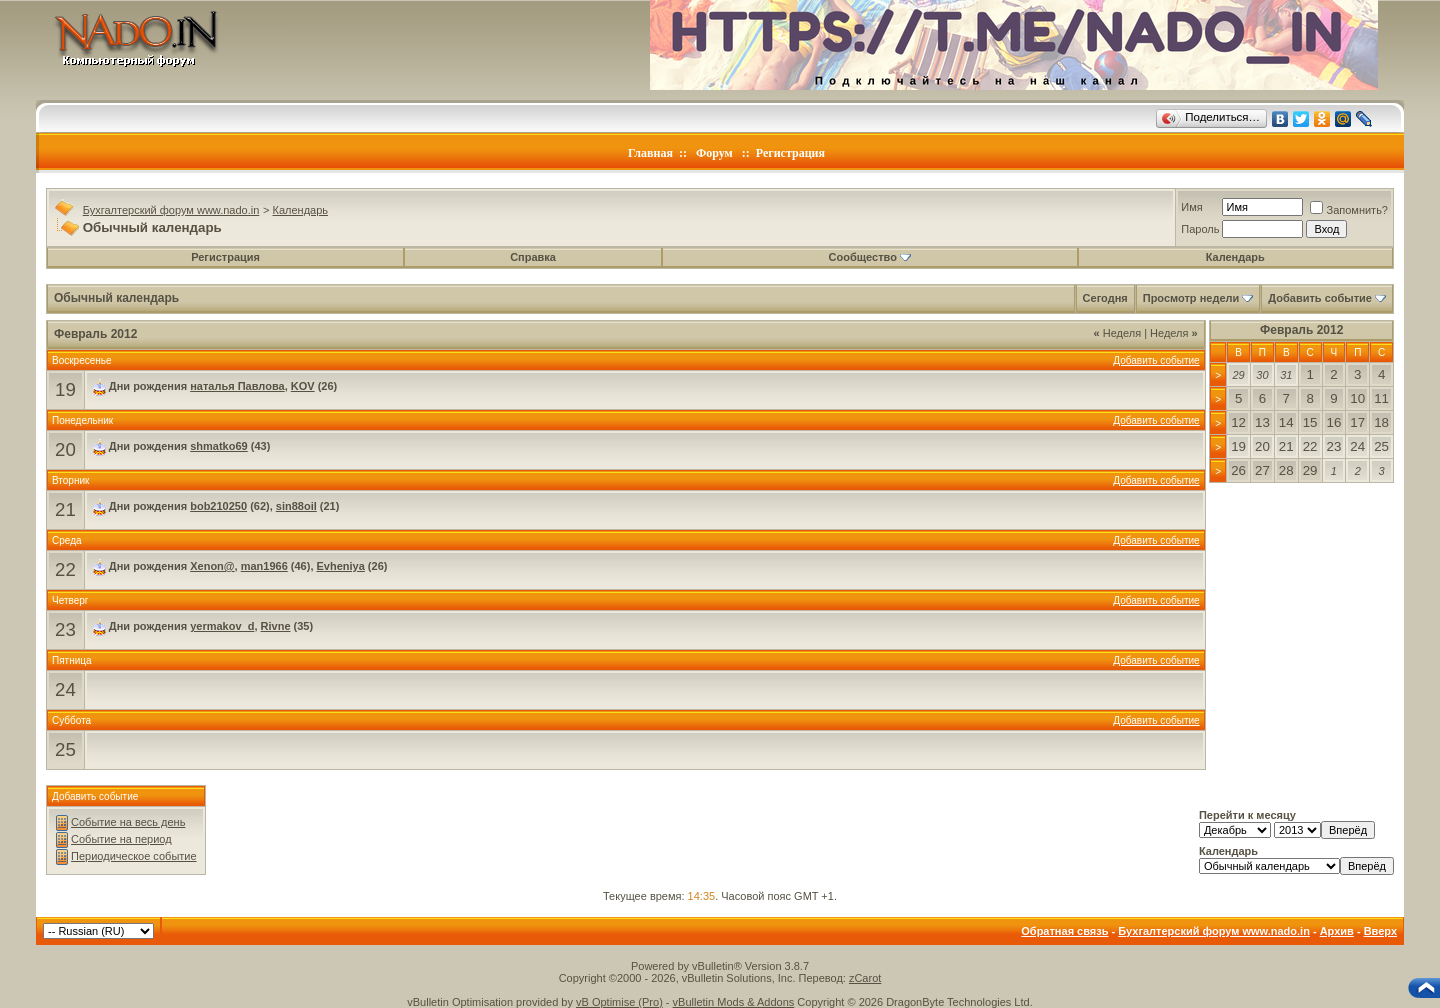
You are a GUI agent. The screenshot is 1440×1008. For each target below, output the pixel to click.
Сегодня (1105, 298)
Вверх (1380, 931)
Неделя (1118, 333)
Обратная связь (1064, 931)
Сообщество (870, 257)
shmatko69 (218, 446)
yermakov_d (222, 626)
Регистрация (790, 153)
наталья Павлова (237, 386)
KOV (303, 386)
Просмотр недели (1191, 298)
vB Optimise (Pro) (619, 1002)
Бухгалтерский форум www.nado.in (171, 210)
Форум (714, 153)
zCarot (865, 978)
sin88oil (296, 506)
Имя (1191, 207)
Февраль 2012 (1301, 330)
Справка (533, 257)
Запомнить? (1349, 210)
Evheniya (341, 566)
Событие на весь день (128, 822)
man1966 (264, 566)
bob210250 (218, 506)
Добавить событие (1320, 298)
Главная (650, 153)
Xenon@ (212, 566)
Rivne (276, 626)
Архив (1337, 931)
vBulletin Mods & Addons (734, 1002)
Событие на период (121, 839)
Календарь (301, 210)
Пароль (1200, 229)
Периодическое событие (134, 856)
